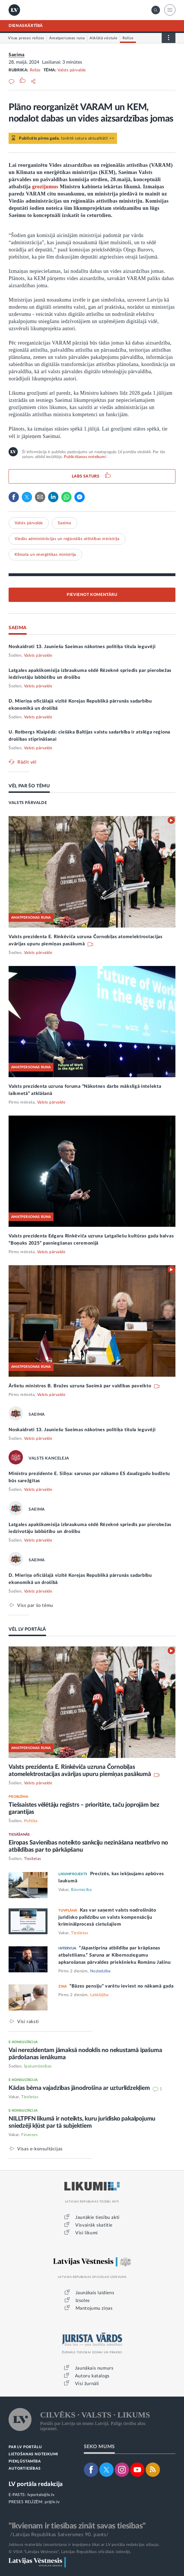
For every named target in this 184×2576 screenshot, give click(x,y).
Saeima (17, 54)
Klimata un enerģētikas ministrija (45, 555)
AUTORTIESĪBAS (24, 2469)
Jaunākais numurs (94, 2368)
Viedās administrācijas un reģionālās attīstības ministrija (67, 539)
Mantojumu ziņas (94, 2308)
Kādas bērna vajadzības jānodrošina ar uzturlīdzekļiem (80, 2088)
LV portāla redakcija (36, 2484)
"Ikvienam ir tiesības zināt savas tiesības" (77, 2526)
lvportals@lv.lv (41, 2495)
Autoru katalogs (92, 2376)
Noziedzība (100, 1971)
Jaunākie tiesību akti (97, 2217)
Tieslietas (32, 1859)
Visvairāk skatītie (93, 2225)
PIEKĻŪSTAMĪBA (25, 2461)
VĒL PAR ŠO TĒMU (29, 786)
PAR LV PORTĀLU (25, 2447)
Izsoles (83, 2300)
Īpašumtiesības (38, 2066)
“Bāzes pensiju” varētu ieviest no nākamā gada (122, 1986)
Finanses (29, 2135)
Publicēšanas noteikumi (85, 457)
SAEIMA (17, 627)
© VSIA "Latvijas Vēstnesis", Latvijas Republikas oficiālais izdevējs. (70, 2552)
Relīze (35, 70)
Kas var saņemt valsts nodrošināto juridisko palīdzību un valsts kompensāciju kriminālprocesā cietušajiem (107, 1917)
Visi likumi (86, 2233)
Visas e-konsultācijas (40, 2148)
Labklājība (99, 1995)
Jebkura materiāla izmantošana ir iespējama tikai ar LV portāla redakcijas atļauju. (84, 2545)
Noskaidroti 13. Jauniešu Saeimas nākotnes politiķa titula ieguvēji (82, 646)
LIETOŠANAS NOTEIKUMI (33, 2454)
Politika (31, 1821)
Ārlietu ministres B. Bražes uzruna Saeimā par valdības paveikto (81, 1386)
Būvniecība (81, 1890)
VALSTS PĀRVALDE (28, 803)
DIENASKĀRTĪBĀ (26, 26)
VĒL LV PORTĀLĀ (27, 1629)
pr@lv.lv (52, 2502)
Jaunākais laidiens (95, 2293)
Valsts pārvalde (72, 70)
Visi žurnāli (87, 2383)
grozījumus (45, 186)
